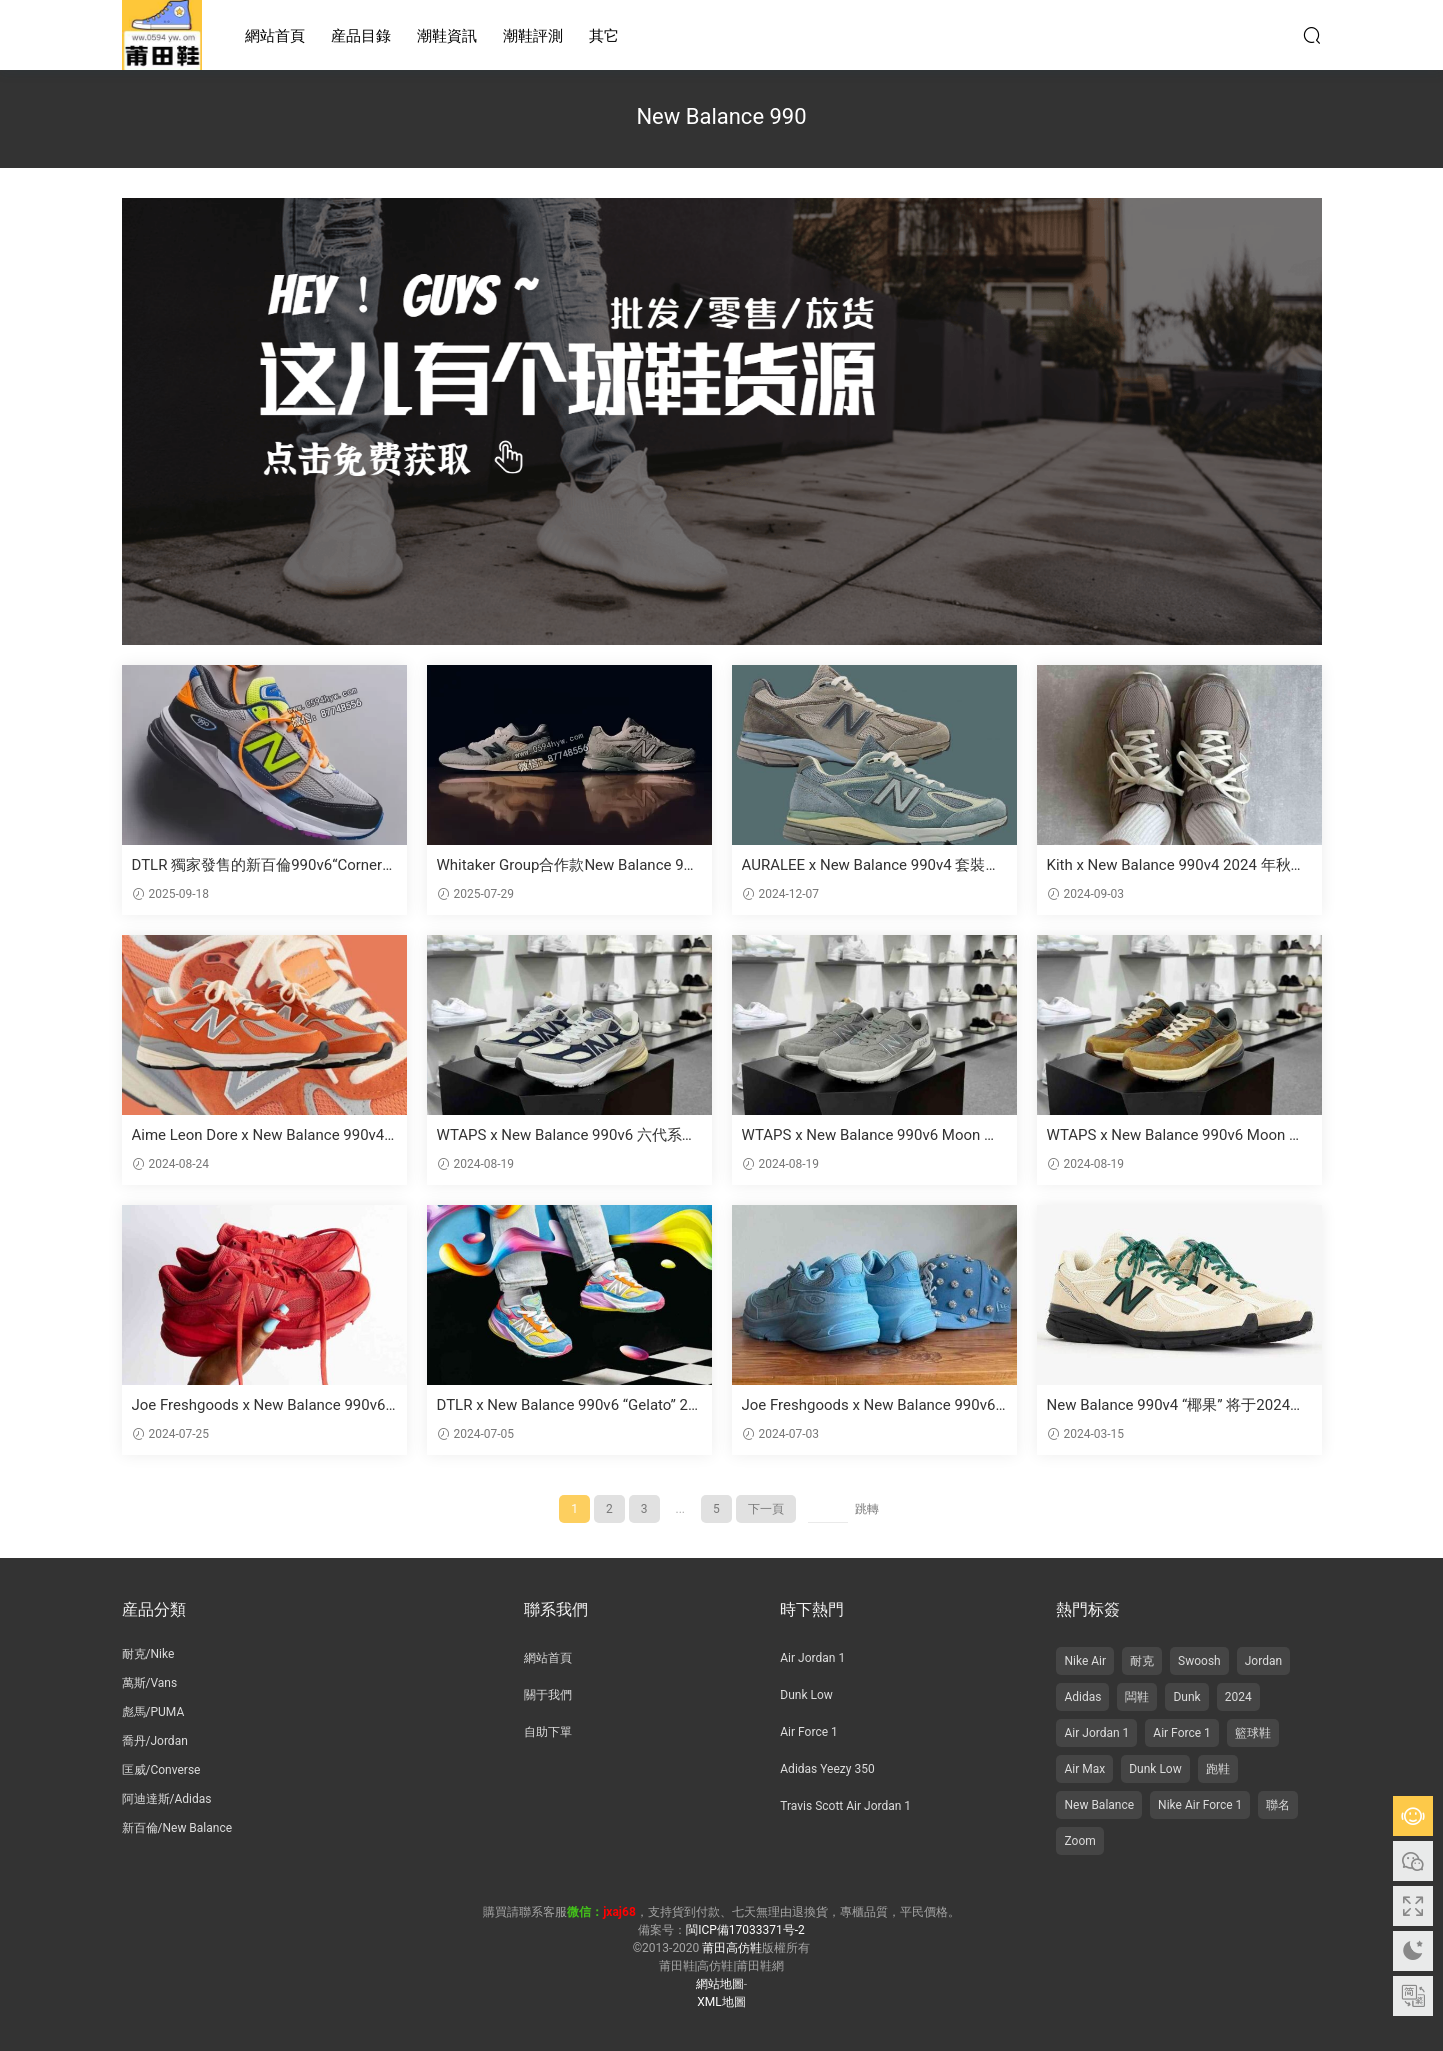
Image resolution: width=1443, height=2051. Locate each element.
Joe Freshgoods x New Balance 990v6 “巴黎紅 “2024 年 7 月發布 (259, 1405)
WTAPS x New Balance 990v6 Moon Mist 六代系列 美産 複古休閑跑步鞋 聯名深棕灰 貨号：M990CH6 (1176, 1135)
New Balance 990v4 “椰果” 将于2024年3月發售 (1176, 1405)
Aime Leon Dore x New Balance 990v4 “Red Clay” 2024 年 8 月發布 (258, 1135)
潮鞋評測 (533, 36)
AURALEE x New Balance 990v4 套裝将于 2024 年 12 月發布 (871, 865)
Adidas (1082, 1697)
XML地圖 (721, 2002)
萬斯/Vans (150, 1683)
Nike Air (1085, 1661)
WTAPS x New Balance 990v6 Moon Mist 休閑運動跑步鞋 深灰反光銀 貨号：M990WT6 (873, 1135)
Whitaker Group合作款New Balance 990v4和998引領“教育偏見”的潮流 (569, 865)
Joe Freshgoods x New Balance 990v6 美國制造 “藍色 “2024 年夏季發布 (869, 1405)
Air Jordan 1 (812, 1658)
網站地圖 (720, 1984)
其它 (604, 36)
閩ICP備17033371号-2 (745, 1930)
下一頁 (766, 1509)
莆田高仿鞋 (162, 35)
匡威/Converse (161, 1770)
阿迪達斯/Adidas (167, 1799)
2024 (1238, 1697)
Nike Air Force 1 (1200, 1805)
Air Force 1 (808, 1732)
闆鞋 (1137, 1697)
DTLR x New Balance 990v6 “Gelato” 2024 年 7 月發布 (567, 1405)
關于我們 (548, 1695)
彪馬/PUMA (153, 1712)
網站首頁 (275, 36)
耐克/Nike (148, 1654)
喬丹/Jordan (155, 1741)
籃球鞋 (1253, 1733)
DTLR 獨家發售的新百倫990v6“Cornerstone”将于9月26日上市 (263, 865)
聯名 (1278, 1805)
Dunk (1186, 1697)
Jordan (1263, 1661)
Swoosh (1199, 1661)
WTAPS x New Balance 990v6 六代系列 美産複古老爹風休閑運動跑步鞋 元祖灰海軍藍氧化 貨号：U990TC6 (567, 1135)
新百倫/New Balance (177, 1828)
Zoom (1079, 1841)
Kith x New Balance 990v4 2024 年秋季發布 (1176, 865)
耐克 (1142, 1661)
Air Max (1084, 1769)
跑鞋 (1218, 1769)
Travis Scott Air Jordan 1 (845, 1806)
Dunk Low (806, 1695)
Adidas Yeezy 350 (827, 1769)
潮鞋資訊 (447, 36)
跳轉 (867, 1509)
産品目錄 (361, 36)
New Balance (1099, 1805)
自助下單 (548, 1732)
